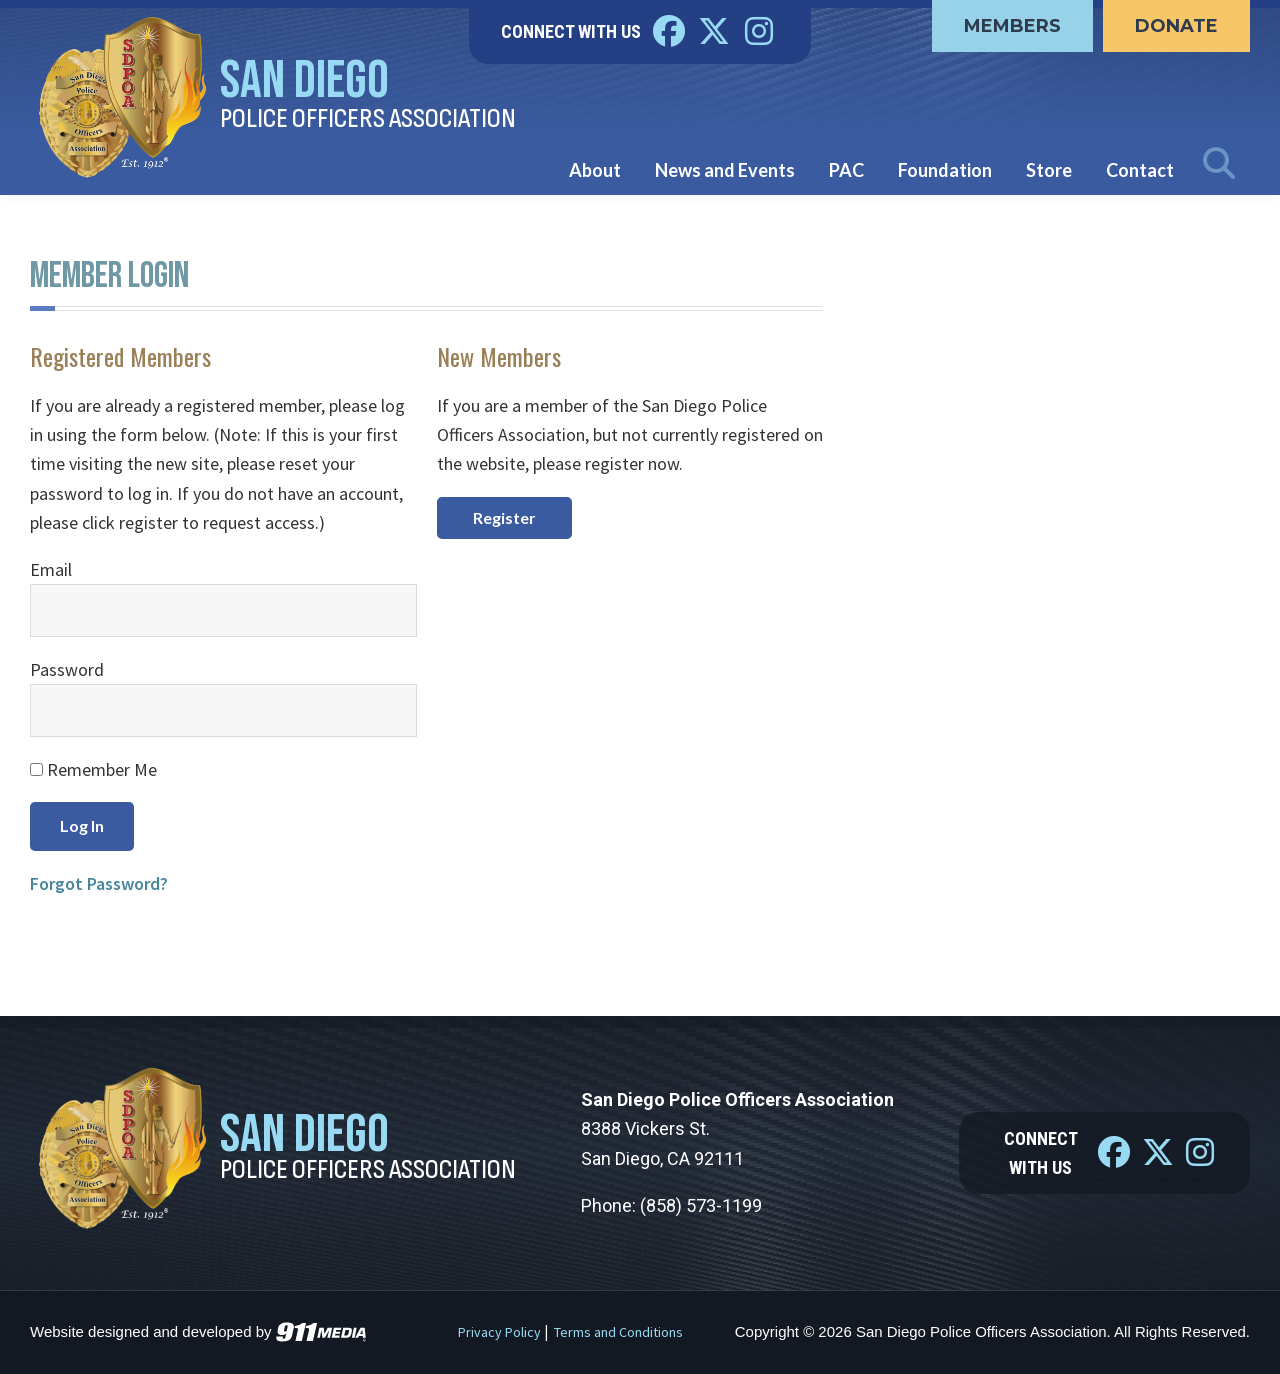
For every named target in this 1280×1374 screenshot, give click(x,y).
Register (504, 517)
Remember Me (93, 769)
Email (51, 569)
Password (67, 669)
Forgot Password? (99, 883)
